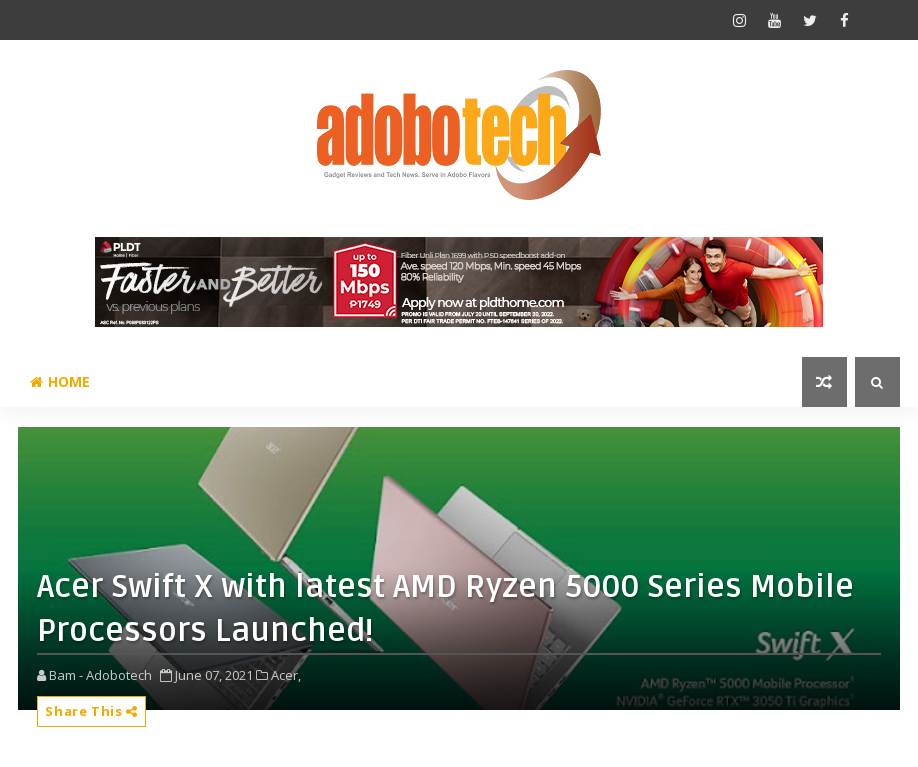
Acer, (286, 675)
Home (60, 381)
